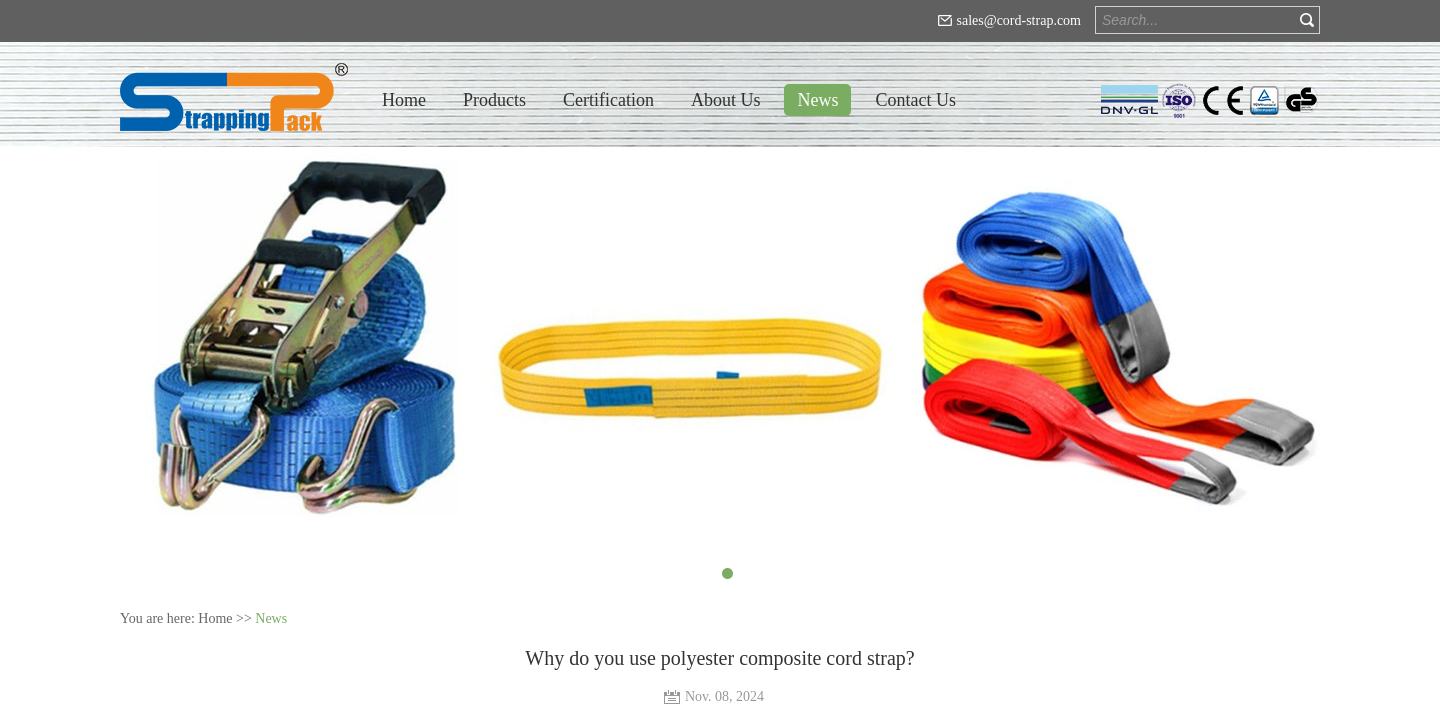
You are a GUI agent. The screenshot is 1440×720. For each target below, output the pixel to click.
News (271, 618)
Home (404, 100)
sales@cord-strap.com (1019, 20)
